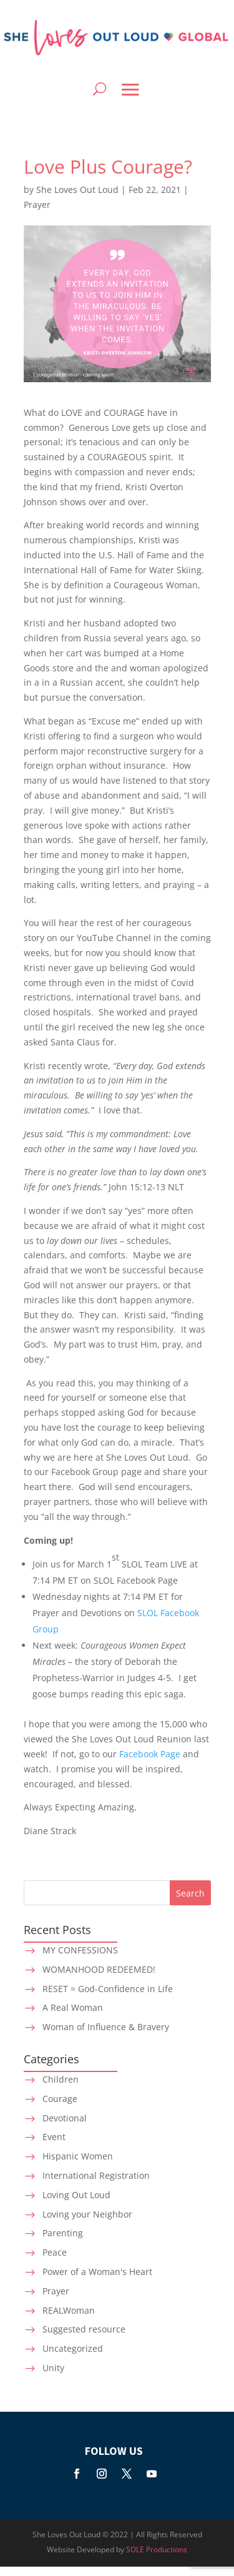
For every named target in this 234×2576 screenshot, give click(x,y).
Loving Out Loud (76, 2195)
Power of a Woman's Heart (97, 2271)
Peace (54, 2252)
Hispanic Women (77, 2156)
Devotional (64, 2118)
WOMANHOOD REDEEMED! (98, 1969)
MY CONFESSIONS (80, 1950)
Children (60, 2079)
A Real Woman (72, 2007)
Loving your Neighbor (87, 2214)
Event (54, 2137)
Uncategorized (72, 2348)
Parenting (62, 2233)
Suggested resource (83, 2329)
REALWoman (68, 2310)
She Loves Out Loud (77, 189)
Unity (53, 2368)
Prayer (37, 204)
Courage (59, 2099)
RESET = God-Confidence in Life (107, 1989)
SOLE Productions (156, 2549)
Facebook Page (151, 1754)
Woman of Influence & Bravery (105, 2027)
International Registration (96, 2175)
